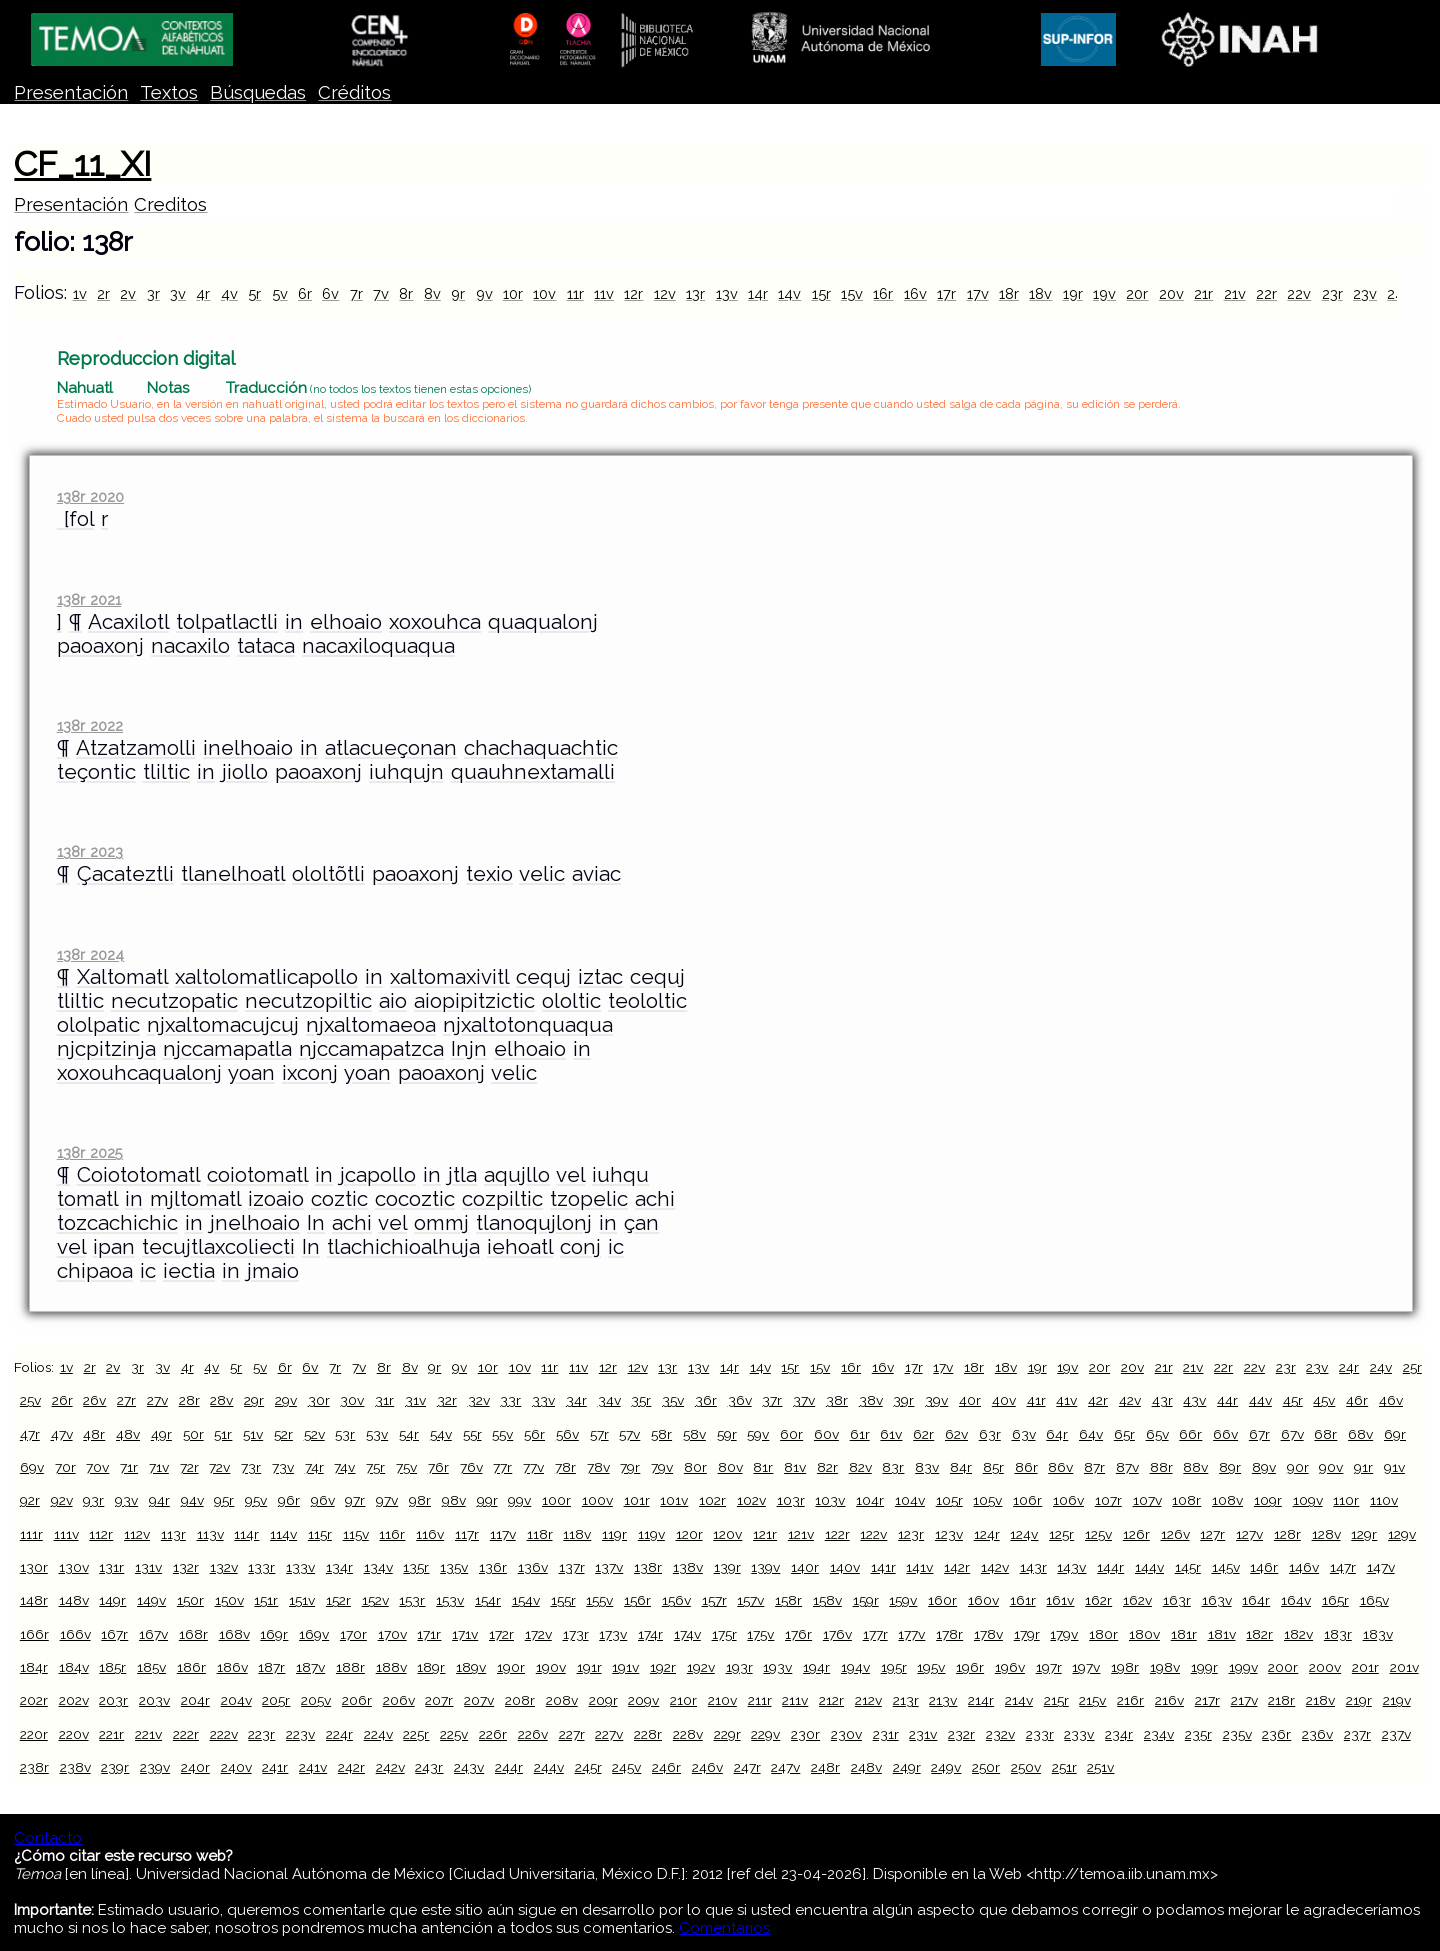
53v (377, 1434)
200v (1325, 1667)
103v (830, 1500)
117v (503, 1534)
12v (665, 293)
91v (1394, 1467)
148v (74, 1600)
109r (1268, 1500)
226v (533, 1734)
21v (1235, 293)
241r (275, 1767)
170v (392, 1634)
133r (261, 1567)
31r (384, 1400)
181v (1222, 1634)
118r (540, 1534)
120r (689, 1534)
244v (549, 1767)
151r (266, 1600)
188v (391, 1667)
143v (1071, 1567)
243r (429, 1767)
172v (538, 1634)
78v (598, 1467)
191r (589, 1667)
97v (387, 1500)
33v (543, 1400)
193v (777, 1667)
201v (1404, 1667)
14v (789, 293)
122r (837, 1534)
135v (454, 1567)
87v (1127, 1467)
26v (94, 1400)
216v (1169, 1700)
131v (148, 1567)
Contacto (48, 1838)
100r (556, 1500)
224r (339, 1734)
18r (1009, 293)
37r (772, 1400)
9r (458, 293)
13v (727, 293)
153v (450, 1600)
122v (873, 1534)
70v (97, 1467)
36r (706, 1400)
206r (357, 1700)
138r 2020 (90, 496)
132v (224, 1567)
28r (189, 1400)
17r (946, 293)
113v (210, 1534)
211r (760, 1700)
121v (801, 1534)
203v (154, 1700)
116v (430, 1534)
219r (1359, 1700)
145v (1226, 1567)
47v (62, 1434)
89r (1230, 1467)
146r (1264, 1567)
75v (406, 1467)
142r (957, 1567)
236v (1317, 1734)
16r (883, 293)
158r (788, 1600)
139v (765, 1567)
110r (1346, 1500)
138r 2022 (90, 725)
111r (31, 1534)
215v (1092, 1700)
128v (1326, 1534)
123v (949, 1534)
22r (1266, 293)
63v (1024, 1434)
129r (1364, 1534)
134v (378, 1567)
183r (1338, 1634)
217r (1207, 1700)
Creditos (170, 204)
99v (519, 1500)
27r (126, 1400)
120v (727, 1534)
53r (345, 1434)
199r (1204, 1667)
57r (599, 1434)
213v (943, 1700)
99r (487, 1500)
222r (186, 1734)
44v (1260, 1400)
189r (431, 1667)
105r (949, 1500)
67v (1292, 1434)
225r (416, 1734)
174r (650, 1634)
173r (576, 1634)
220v (74, 1734)
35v (673, 1400)
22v (1299, 293)
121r (765, 1534)
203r (113, 1700)
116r (392, 1534)
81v (795, 1467)
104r (870, 1500)
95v (256, 1500)
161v (1060, 1600)
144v (1149, 1567)
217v (1244, 1700)
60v (826, 1434)
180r (1103, 1634)
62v (956, 1434)
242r (351, 1767)
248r (825, 1767)
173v (613, 1634)
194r (816, 1667)
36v (740, 1400)
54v (441, 1434)
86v (1060, 1467)
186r (191, 1667)
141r (883, 1567)
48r (94, 1434)
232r (961, 1734)
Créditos (354, 92)
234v (1159, 1734)
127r (1212, 1534)
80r (695, 1467)
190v (551, 1667)
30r (319, 1400)
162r (1098, 1600)
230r (805, 1734)
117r (467, 1534)
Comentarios (724, 1928)
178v (988, 1634)
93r (93, 1500)
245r (588, 1767)
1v (80, 293)
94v (192, 1500)
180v (1144, 1634)
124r (987, 1534)
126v (1175, 1534)
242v (390, 1767)
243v (469, 1767)
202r (34, 1700)
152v (375, 1600)
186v (232, 1667)
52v (314, 1434)
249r (907, 1767)
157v (750, 1600)
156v (676, 1600)
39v (936, 1400)
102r (712, 1500)
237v (1396, 1734)
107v (1147, 1500)
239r (115, 1767)
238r (34, 1767)
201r (1365, 1667)
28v (221, 1400)
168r (193, 1634)
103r (791, 1500)
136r (493, 1567)
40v (1004, 1400)
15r (821, 293)
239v (155, 1767)
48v (128, 1434)
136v (533, 1567)
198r (1125, 1667)
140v (845, 1567)
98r (420, 1500)
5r (254, 293)
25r (1412, 1367)
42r (1098, 1400)
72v (219, 1467)
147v (1381, 1567)
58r (661, 1434)
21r (1203, 293)
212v (868, 1700)
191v (625, 1667)
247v (785, 1767)
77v (533, 1467)
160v (983, 1600)
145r (1188, 1567)
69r (1395, 1434)
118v (577, 1534)
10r (513, 293)
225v (454, 1734)
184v (74, 1667)
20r (1137, 293)
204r (195, 1700)
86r (1026, 1467)
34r (576, 1400)
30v (352, 1400)
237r (1357, 1734)
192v (701, 1667)
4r (203, 293)
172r (501, 1634)
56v (567, 1434)
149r (112, 1600)
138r (648, 1567)
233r (1040, 1734)
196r (970, 1667)
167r (114, 1634)
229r (727, 1734)
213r (906, 1700)
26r (62, 1400)
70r (65, 1467)
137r (572, 1567)
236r (1276, 1734)
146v (1304, 1567)
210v (722, 1700)
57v (629, 1434)
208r (520, 1700)
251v (1100, 1767)
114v (283, 1534)
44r (1227, 1400)
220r (34, 1734)
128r (1287, 1534)
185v (151, 1667)
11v (604, 293)
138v (688, 1567)
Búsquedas (258, 92)
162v (1137, 1600)
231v (923, 1734)
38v (871, 1400)
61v (891, 1434)
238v (75, 1767)
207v (479, 1700)
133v (300, 1567)
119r (614, 1534)
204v (236, 1700)
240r (195, 1767)
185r (112, 1667)
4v (229, 293)
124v (1024, 1534)
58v (694, 1434)
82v (860, 1467)
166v (75, 1634)
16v (915, 293)
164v (1296, 1600)
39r (903, 1400)
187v (310, 1667)
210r (683, 1700)
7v (381, 293)
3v (178, 293)
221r (111, 1734)
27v (157, 1400)
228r (648, 1734)
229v (765, 1734)
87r (1094, 1467)
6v (330, 293)
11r (575, 293)
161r (1023, 1600)
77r (502, 1467)
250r (986, 1767)
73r (251, 1467)
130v (74, 1567)
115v (356, 1534)
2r (103, 293)
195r (894, 1667)
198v (1165, 1667)
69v (32, 1467)
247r (747, 1767)
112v (137, 1534)
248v (866, 1767)
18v (1040, 293)
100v (597, 1500)
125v (1098, 1534)
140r (805, 1567)
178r (949, 1634)
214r (981, 1700)
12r (633, 293)
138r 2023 (90, 851)
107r (1108, 1500)
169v (314, 1634)
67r (1259, 1434)
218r (1281, 1700)
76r (438, 1467)
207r (439, 1700)
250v (1026, 1767)
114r (246, 1534)
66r (1190, 1434)
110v (1384, 1500)
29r (254, 1400)
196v (1010, 1667)
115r (320, 1534)
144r (1110, 1567)
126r (1136, 1534)
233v (1079, 1734)
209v (643, 1700)
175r (724, 1634)
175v (760, 1634)
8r (406, 293)
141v (919, 1567)
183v (1378, 1634)
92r (30, 1500)
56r (534, 1434)
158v (827, 1600)
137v (609, 1567)
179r (1027, 1634)
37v (804, 1400)
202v (74, 1700)
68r (1325, 1434)
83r (893, 1467)
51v (253, 1434)
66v (1225, 1434)
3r (153, 293)
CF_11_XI (82, 164)
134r (339, 1567)
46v (1391, 1400)
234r (1119, 1734)
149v (151, 1600)
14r (758, 293)
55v (502, 1434)
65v (1157, 1434)
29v (286, 1400)
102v (751, 1500)
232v (1000, 1734)
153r (412, 1600)
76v (471, 1467)
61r (860, 1434)
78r (565, 1467)
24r (1349, 1367)
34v (609, 1400)
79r (630, 1467)
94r (159, 1500)
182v (1298, 1634)
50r (193, 1434)
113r (173, 1534)
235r (1198, 1734)
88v (1195, 1467)
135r (416, 1567)
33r (510, 1400)
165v (1374, 1600)
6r (305, 293)
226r (493, 1734)
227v (609, 1734)
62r (923, 1434)
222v (224, 1734)
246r (666, 1767)
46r (1357, 1400)
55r (472, 1434)
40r (970, 1400)
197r (1049, 1667)
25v (30, 1400)
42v (1130, 1400)
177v (911, 1634)
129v (1402, 1534)
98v (454, 1500)
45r (1293, 1400)
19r (1073, 293)
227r (572, 1734)
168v (234, 1634)
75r (375, 1467)
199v (1243, 1667)
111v (66, 1534)
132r (186, 1567)
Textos (169, 92)
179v (1064, 1634)
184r (34, 1667)
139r (727, 1567)
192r (663, 1667)
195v (931, 1667)
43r (1162, 1400)
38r (837, 1400)
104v (910, 1500)
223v (300, 1734)
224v (378, 1734)
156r (637, 1600)
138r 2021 (89, 599)
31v (415, 1400)
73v (283, 1467)
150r (190, 1600)
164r (1256, 1600)
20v (1171, 293)
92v (62, 1500)
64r (1057, 1434)
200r (1283, 1667)
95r (224, 1500)
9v (484, 293)
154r (488, 1600)
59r (727, 1434)
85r (993, 1467)
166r (34, 1634)
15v (852, 293)
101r (637, 1500)
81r (763, 1467)
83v (927, 1467)
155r (563, 1600)
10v (544, 293)
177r (875, 1634)
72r (189, 1467)
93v (126, 1500)
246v (707, 1767)
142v (995, 1567)
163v (1217, 1600)
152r (338, 1600)
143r (1033, 1567)
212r (831, 1700)
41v (1066, 1400)
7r (356, 293)
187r (271, 1667)
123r (911, 1534)
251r (1064, 1767)
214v (1019, 1700)
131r (111, 1567)
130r (34, 1567)
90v (1331, 1467)
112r (101, 1534)
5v (280, 293)
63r (990, 1434)
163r (1177, 1600)
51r (223, 1434)
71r (129, 1467)
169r (274, 1634)
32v (479, 1400)
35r (641, 1400)
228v (688, 1734)
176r (798, 1634)
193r (739, 1667)
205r (276, 1700)
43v (1194, 1400)
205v (316, 1700)
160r (942, 1600)
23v (1365, 293)
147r (1343, 1567)
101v (674, 1500)
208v (562, 1700)
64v (1091, 1434)
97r (355, 1500)
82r (827, 1467)
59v (758, 1434)
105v (987, 1500)
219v (1397, 1700)
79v (662, 1467)
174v (687, 1634)
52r (283, 1434)
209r (603, 1700)
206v (399, 1700)
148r (34, 1600)
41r (1036, 1400)
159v (903, 1600)
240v (236, 1767)
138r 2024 (90, 954)
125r (1061, 1534)
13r (695, 293)
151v (302, 1600)
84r (961, 1467)
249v (946, 1767)
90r (1298, 1467)
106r (1027, 1500)
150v (229, 1600)
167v (153, 1634)
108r (1186, 1500)
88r (1161, 1467)
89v (1264, 1467)
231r (886, 1734)
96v (323, 1500)
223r (261, 1734)
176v (837, 1634)
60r (791, 1434)
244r (509, 1767)
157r (714, 1600)
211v (795, 1700)
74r (314, 1467)
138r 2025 (90, 1152)
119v (651, 1534)
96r (289, 1500)
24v (1381, 1367)
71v (159, 1467)
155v (599, 1600)
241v (313, 1767)
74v (344, 1467)
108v (1227, 1500)
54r (409, 1434)
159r (866, 1600)
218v (1320, 1700)
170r (353, 1634)
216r (1130, 1700)
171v (465, 1634)
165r (1335, 1600)
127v (1249, 1534)
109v (1308, 1500)
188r (350, 1667)
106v (1068, 1500)
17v (978, 293)
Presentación (71, 92)
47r (30, 1434)
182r (1259, 1634)
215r (1056, 1700)
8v (432, 293)
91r (1363, 1467)
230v (846, 1734)
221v (148, 1734)
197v (1086, 1667)
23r (1332, 293)
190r (511, 1667)
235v (1237, 1734)
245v (626, 1767)
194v (855, 1667)
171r (429, 1634)
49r (161, 1434)
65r (1124, 1434)
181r (1184, 1634)
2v (128, 293)
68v (1360, 1434)
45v (1324, 1400)
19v (1104, 293)
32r (447, 1400)
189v (471, 1667)
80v (730, 1467)
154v (526, 1600)
